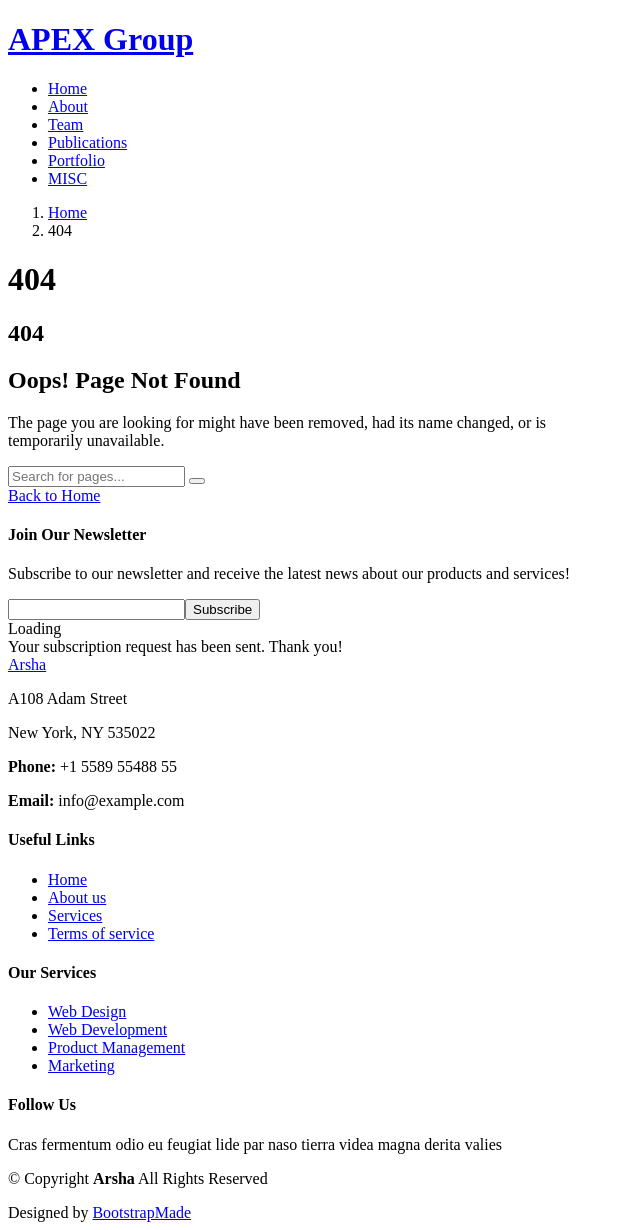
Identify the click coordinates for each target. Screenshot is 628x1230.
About (68, 106)
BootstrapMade (141, 1212)
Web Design (87, 1011)
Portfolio (76, 160)
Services (75, 915)
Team (65, 124)
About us (77, 897)
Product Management (116, 1047)
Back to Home (54, 495)
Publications (87, 142)
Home (67, 88)
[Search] (96, 476)
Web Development (107, 1029)
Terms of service (101, 933)
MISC (67, 178)
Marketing (81, 1065)
